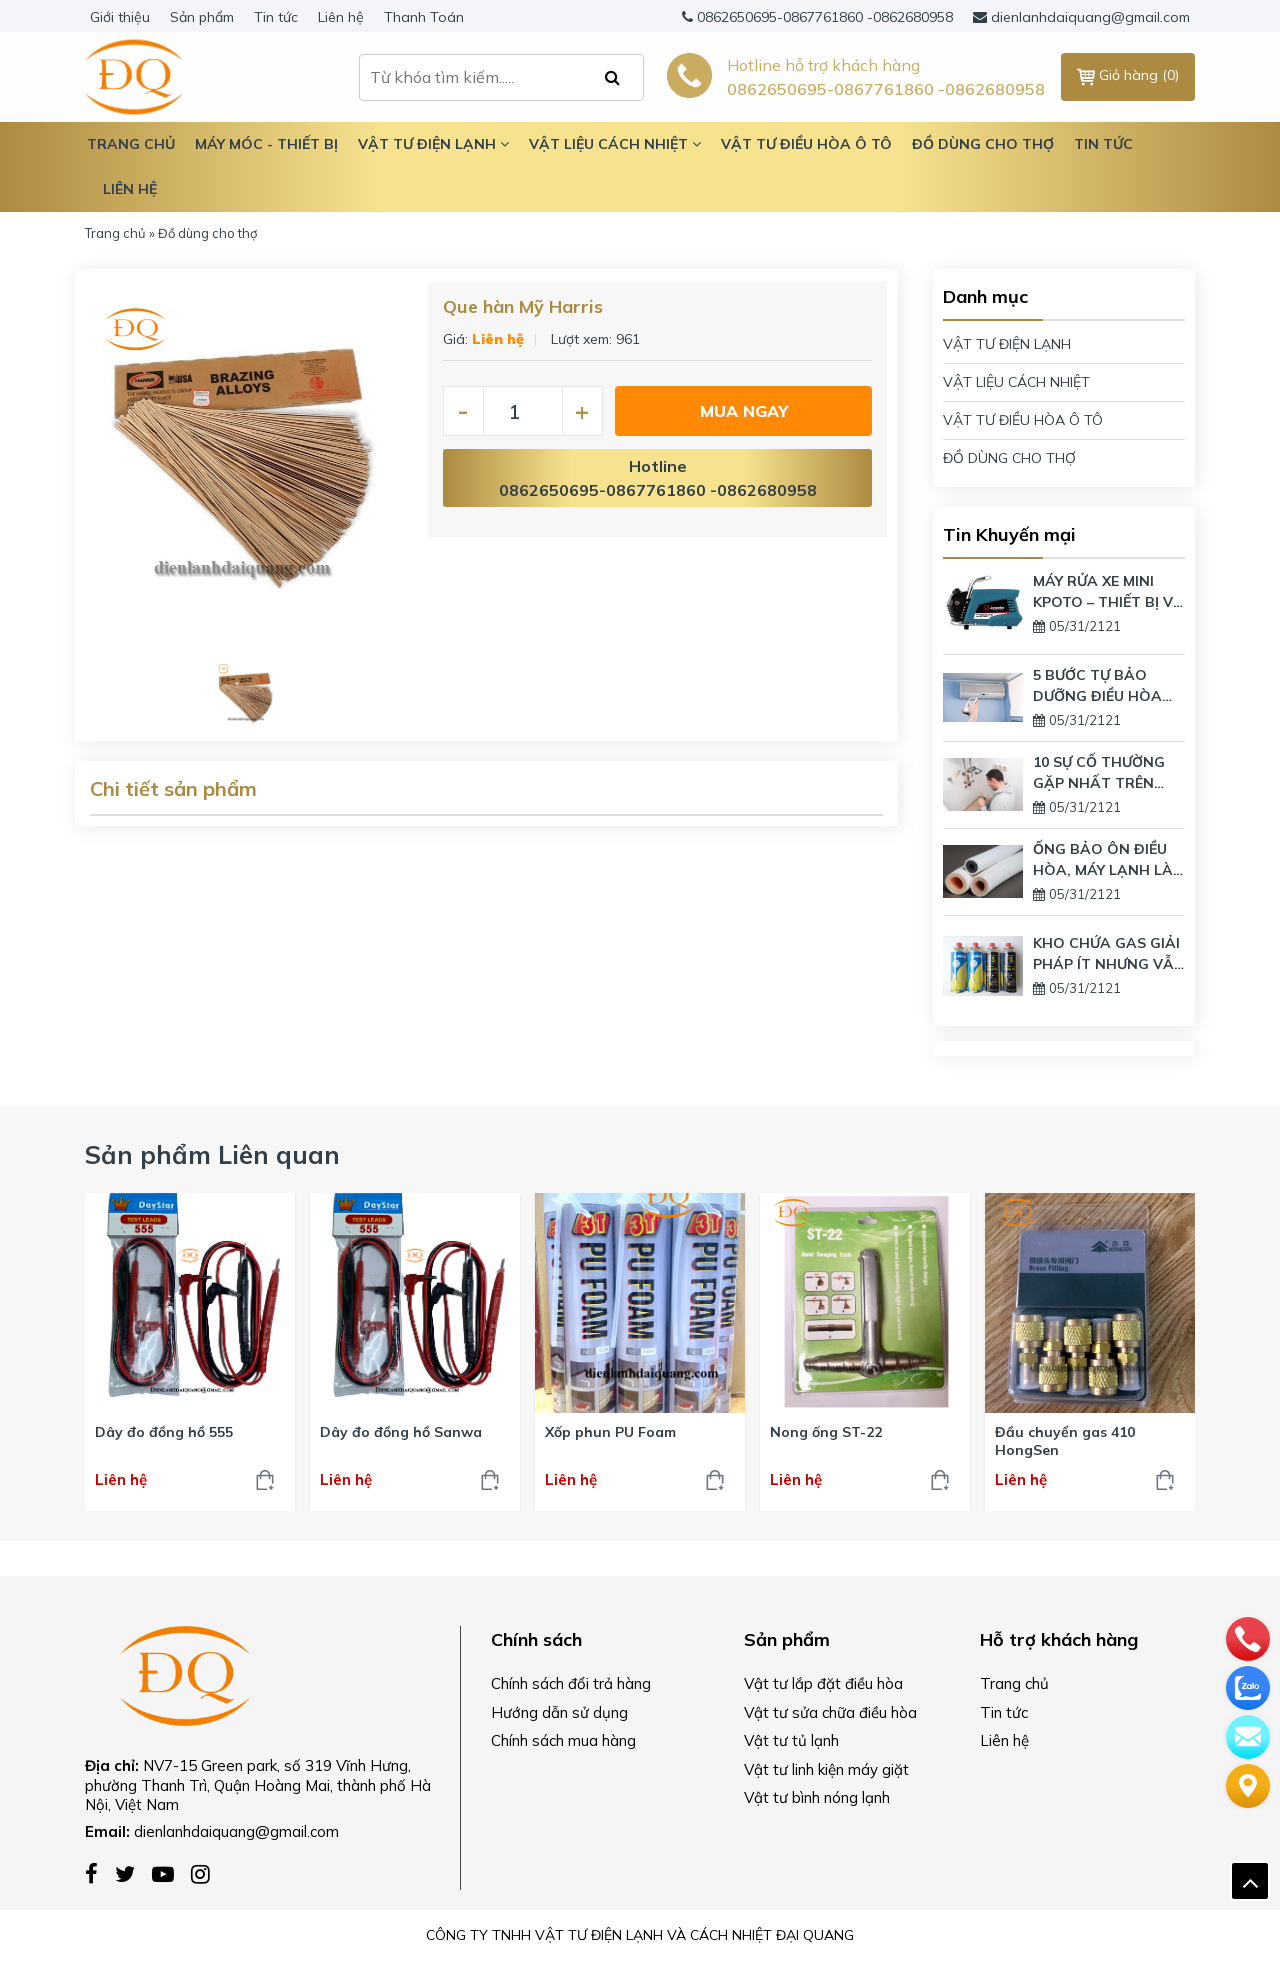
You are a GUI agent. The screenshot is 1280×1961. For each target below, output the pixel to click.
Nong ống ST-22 (826, 1432)
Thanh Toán (424, 17)
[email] (1248, 1735)
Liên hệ (341, 17)
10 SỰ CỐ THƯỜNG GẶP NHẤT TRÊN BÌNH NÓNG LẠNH (1099, 773)
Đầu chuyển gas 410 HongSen (1065, 1441)
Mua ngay (744, 411)
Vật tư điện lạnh (433, 144)
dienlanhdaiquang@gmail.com (1090, 17)
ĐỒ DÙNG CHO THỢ (1009, 458)
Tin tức (276, 17)
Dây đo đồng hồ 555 (164, 1432)
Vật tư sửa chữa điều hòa (830, 1712)
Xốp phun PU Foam (610, 1432)
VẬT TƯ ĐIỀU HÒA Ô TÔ (1023, 420)
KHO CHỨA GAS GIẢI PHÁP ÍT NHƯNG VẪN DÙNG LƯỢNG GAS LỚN (1109, 954)
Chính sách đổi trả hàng (571, 1683)
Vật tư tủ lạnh (791, 1740)
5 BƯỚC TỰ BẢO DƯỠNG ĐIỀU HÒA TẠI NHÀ (1097, 686)
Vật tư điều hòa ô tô (806, 144)
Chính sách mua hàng (563, 1740)
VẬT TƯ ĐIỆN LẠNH (1007, 344)
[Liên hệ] (1248, 1784)
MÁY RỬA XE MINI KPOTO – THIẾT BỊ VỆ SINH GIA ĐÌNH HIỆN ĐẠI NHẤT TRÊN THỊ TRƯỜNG (1107, 592)
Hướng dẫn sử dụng (559, 1712)
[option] (246, 469)
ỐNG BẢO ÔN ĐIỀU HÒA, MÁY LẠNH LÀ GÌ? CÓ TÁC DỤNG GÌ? (1103, 860)
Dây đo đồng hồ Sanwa (401, 1432)
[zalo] (1248, 1686)
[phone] (1248, 1637)
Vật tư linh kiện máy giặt (826, 1769)
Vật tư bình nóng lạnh (817, 1797)
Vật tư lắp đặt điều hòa (823, 1683)
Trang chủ (115, 233)
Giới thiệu (120, 17)
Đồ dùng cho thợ (983, 144)
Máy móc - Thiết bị (266, 144)
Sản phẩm (202, 17)
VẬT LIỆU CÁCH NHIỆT (1016, 382)
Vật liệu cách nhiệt (615, 144)
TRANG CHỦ (131, 144)
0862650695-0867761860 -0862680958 (825, 17)
